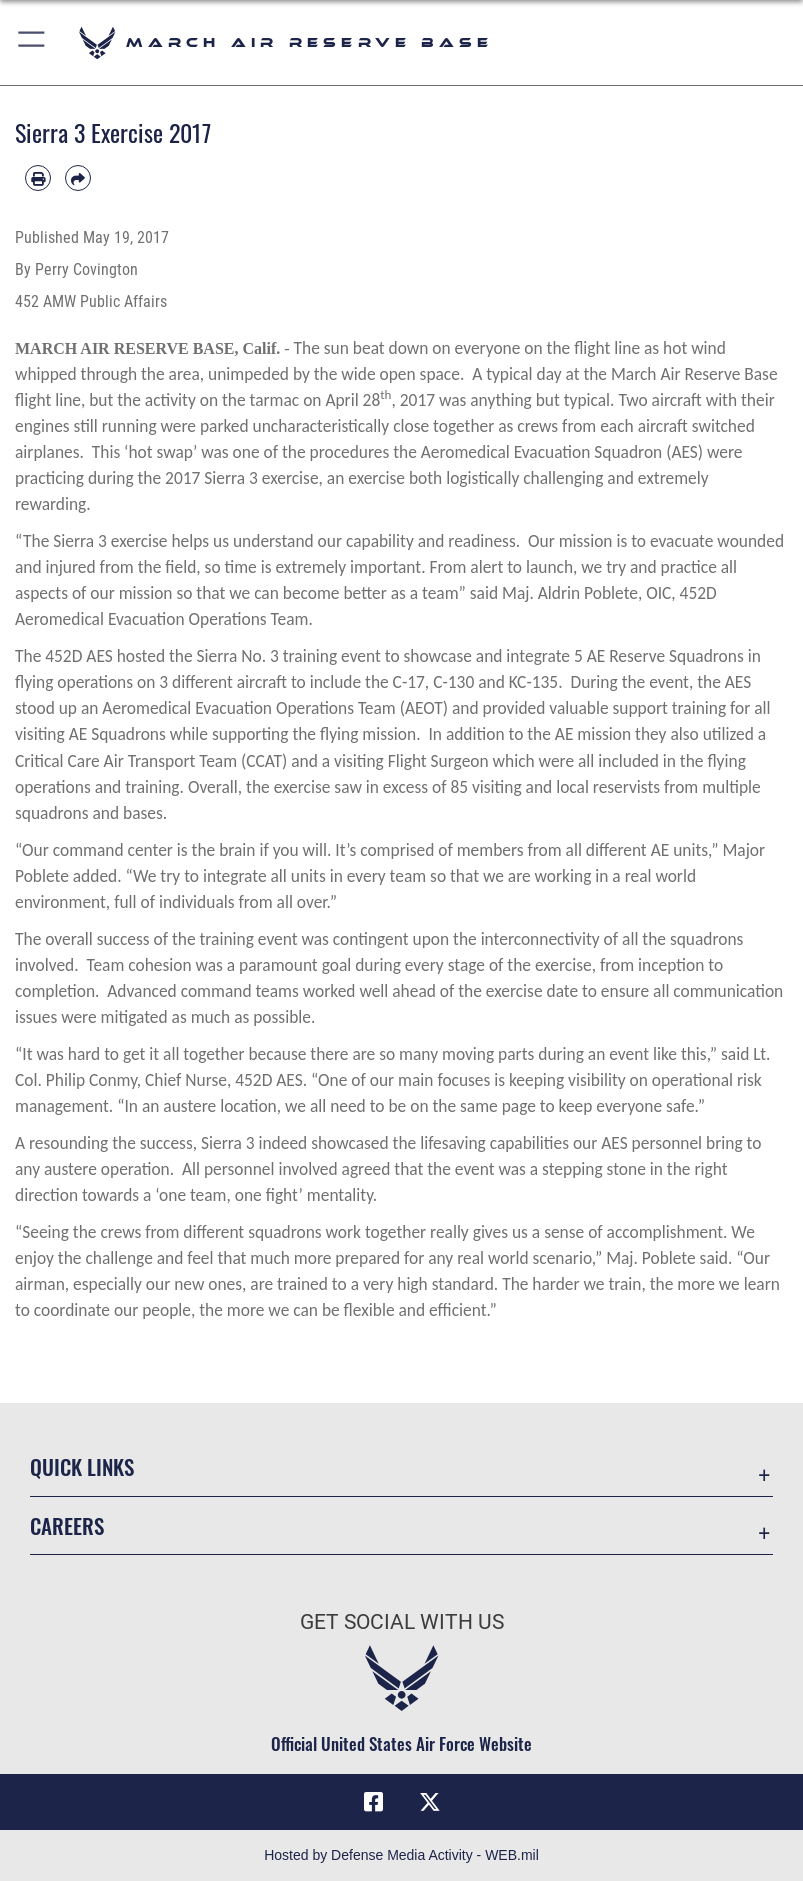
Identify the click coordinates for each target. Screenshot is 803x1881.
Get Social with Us (402, 1622)
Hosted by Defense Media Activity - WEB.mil (401, 1855)
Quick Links (82, 1466)
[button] (32, 42)
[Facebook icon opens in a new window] (373, 1802)
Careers (67, 1525)
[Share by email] (78, 178)
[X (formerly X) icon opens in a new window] (430, 1802)
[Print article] (38, 178)
